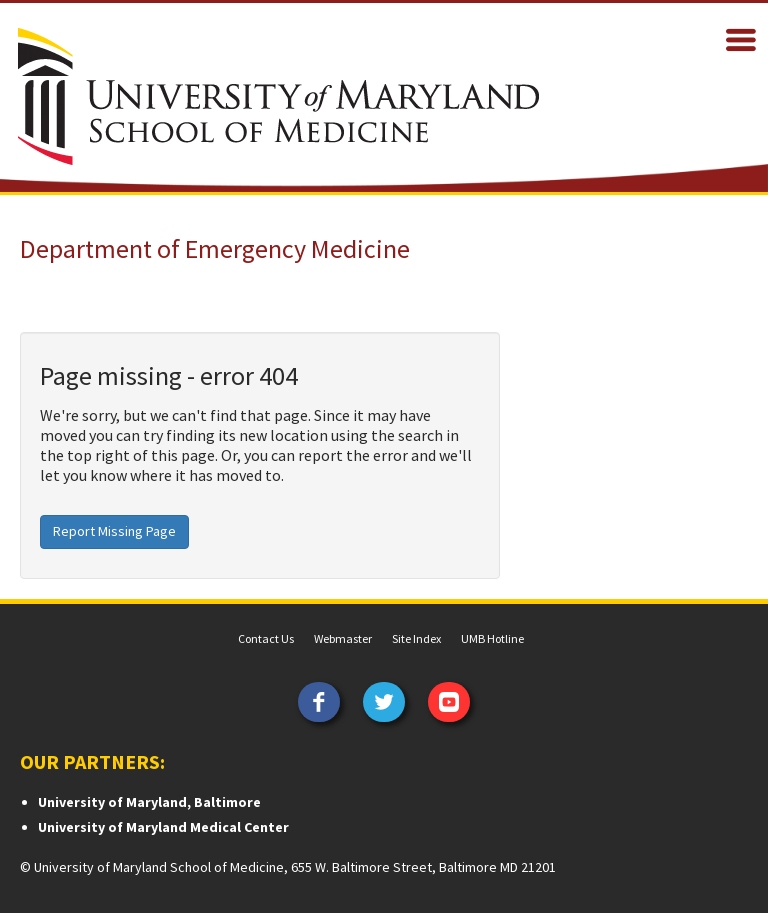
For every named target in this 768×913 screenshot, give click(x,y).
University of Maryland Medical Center (163, 827)
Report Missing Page (114, 531)
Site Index (416, 638)
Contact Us (266, 638)
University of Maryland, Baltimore (149, 802)
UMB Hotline (492, 638)
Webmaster (343, 638)
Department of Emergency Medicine (215, 248)
